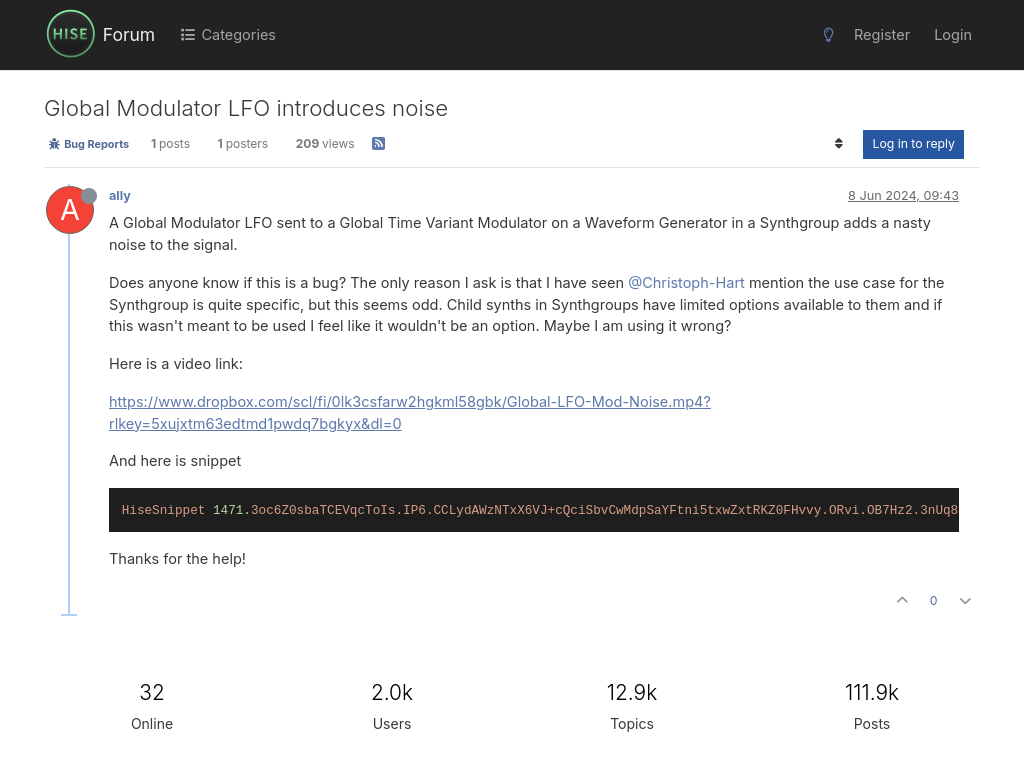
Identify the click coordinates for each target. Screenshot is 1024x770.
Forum (129, 34)
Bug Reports (88, 144)
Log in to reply (913, 143)
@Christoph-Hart (686, 282)
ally (120, 195)
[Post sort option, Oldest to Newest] (838, 144)
